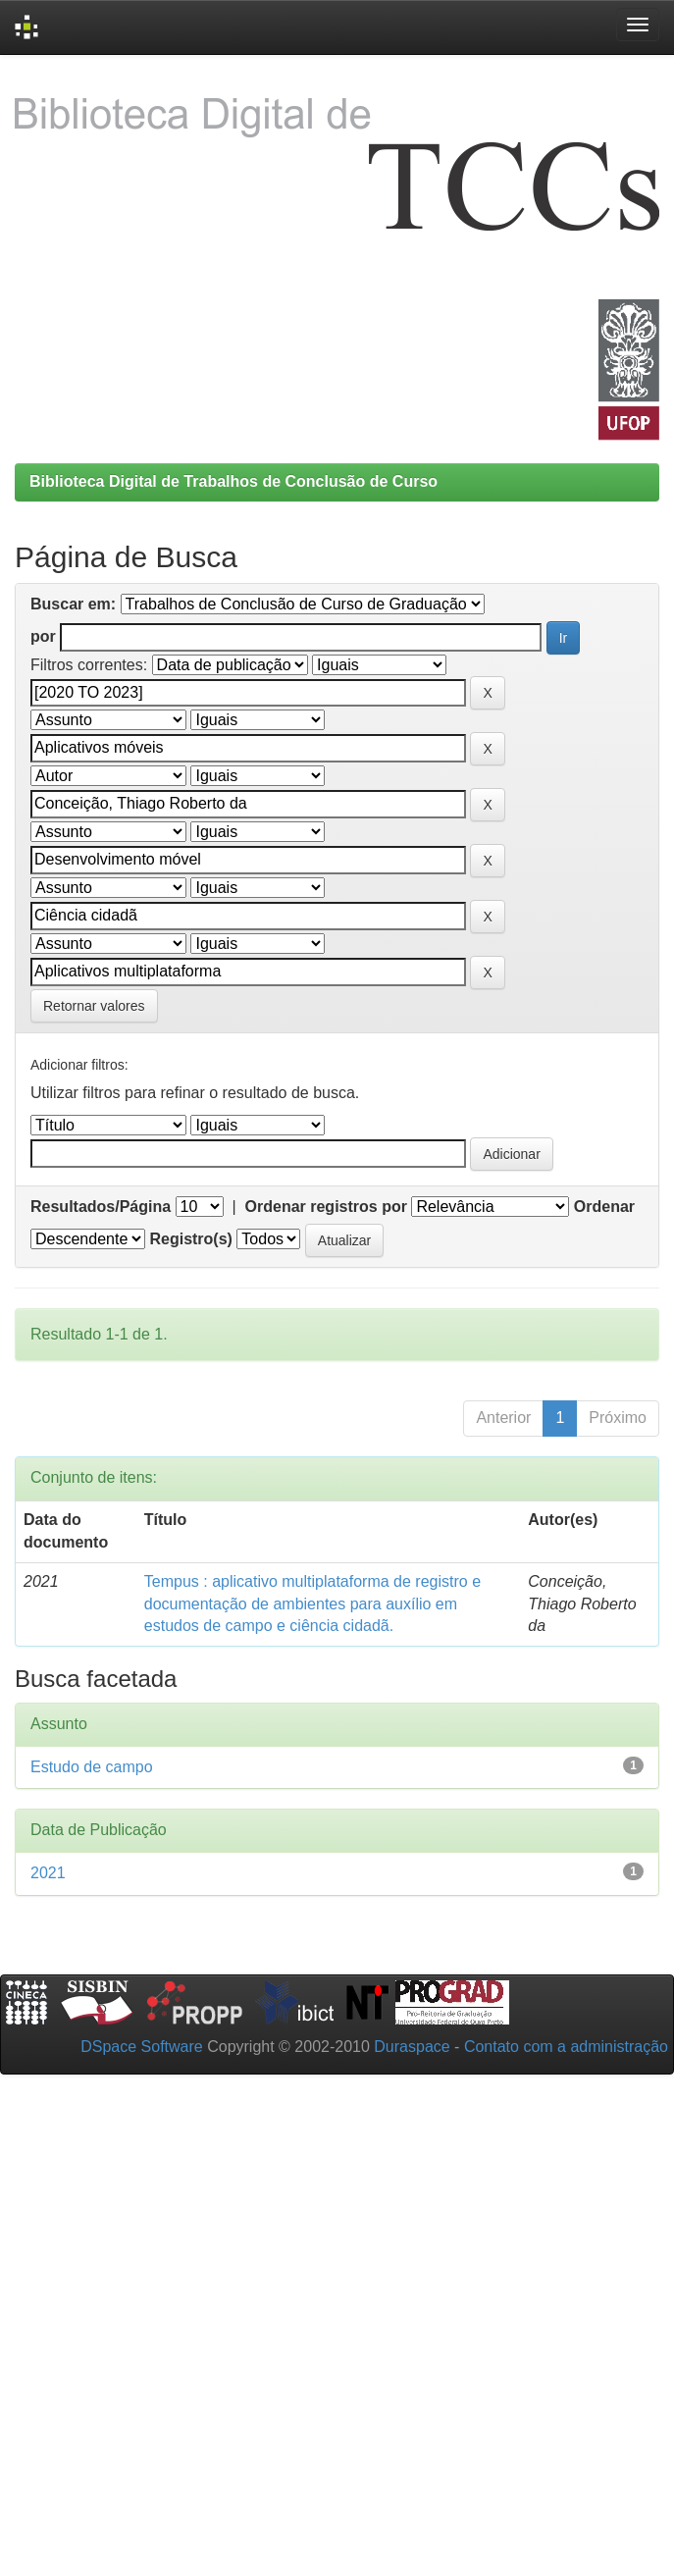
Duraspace (411, 2046)
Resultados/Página (100, 1206)
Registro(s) (190, 1239)
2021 (48, 1873)
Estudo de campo (91, 1767)
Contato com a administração (566, 2046)
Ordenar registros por (326, 1206)
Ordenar (604, 1206)
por (43, 636)
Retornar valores (94, 1006)
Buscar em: (73, 604)
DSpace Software (141, 2046)
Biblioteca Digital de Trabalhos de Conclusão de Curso (233, 481)
